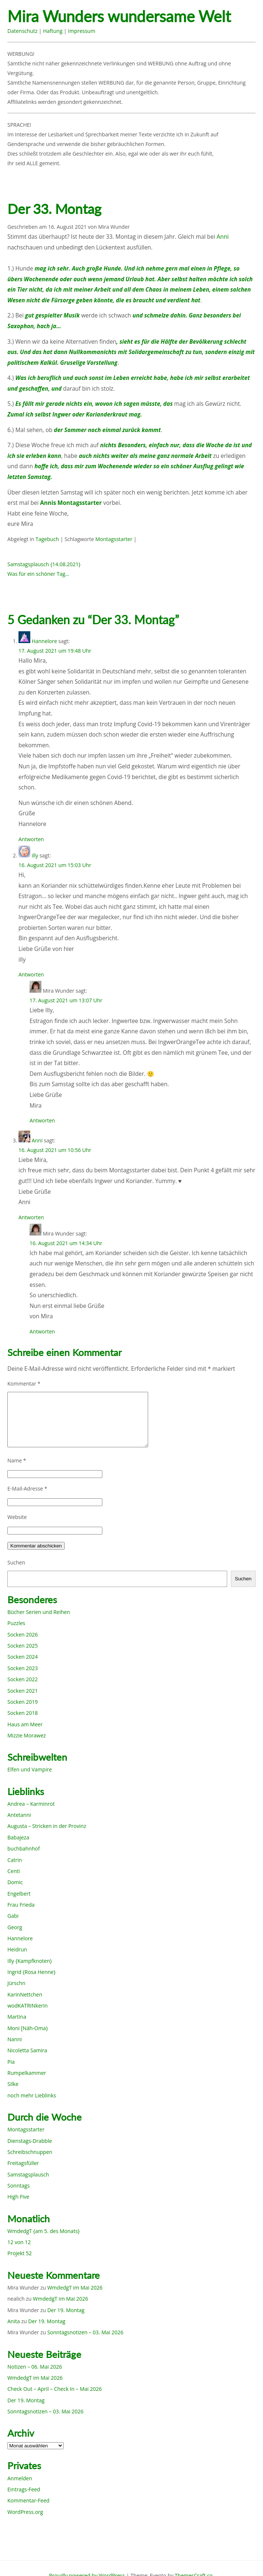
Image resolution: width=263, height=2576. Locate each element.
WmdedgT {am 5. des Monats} (43, 2231)
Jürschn (16, 1983)
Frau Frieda (21, 1904)
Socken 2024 (22, 1656)
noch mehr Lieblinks (31, 2095)
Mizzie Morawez (26, 1735)
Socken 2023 (22, 1668)
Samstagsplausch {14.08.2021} (44, 564)
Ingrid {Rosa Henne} (31, 1971)
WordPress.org (25, 2511)
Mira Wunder (114, 226)
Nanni (14, 2039)
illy (35, 855)
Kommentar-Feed (28, 2500)
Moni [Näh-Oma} (27, 2028)
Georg (14, 1927)
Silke (12, 2083)
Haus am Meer (24, 1724)
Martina (16, 2016)
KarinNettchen (24, 1994)
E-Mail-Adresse (27, 1488)
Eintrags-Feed (23, 2489)
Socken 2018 (22, 1712)
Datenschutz (22, 30)
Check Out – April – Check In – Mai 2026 (54, 2388)
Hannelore (44, 641)
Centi (13, 1871)
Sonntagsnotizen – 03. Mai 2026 (85, 2332)
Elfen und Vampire (29, 1769)
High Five (18, 2196)
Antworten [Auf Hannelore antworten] (31, 839)
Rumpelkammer (26, 2072)
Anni (223, 237)
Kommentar (23, 1383)
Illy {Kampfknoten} (29, 1960)
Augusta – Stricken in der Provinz (46, 1825)
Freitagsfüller (23, 2163)
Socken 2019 (22, 1701)
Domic (15, 1882)
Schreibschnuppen (29, 2151)
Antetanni (19, 1814)
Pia (11, 2061)
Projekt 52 (19, 2253)
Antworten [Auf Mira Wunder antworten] (42, 1120)
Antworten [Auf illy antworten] (31, 974)
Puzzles (16, 1623)
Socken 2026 (22, 1634)
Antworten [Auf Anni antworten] (31, 1217)
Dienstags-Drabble (29, 2140)
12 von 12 (19, 2242)
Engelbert (19, 1893)
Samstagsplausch (28, 2174)
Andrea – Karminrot (31, 1803)
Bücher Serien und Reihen (38, 1611)
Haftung (52, 30)
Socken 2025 (22, 1645)
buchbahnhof (23, 1848)
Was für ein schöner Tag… (38, 573)
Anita (13, 2321)
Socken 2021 (22, 1690)
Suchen (16, 1562)
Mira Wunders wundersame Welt (119, 16)
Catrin (14, 1859)
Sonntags (18, 2185)
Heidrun (17, 1949)
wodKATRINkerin (27, 2005)
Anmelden (19, 2478)
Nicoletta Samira (27, 2050)
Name (16, 1460)
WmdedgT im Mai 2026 (75, 2287)
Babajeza (18, 1837)
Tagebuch (47, 539)
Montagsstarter (113, 539)
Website (17, 1516)
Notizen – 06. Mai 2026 (34, 2366)
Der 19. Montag (66, 2310)
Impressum (81, 30)
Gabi (12, 1915)
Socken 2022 (22, 1679)
